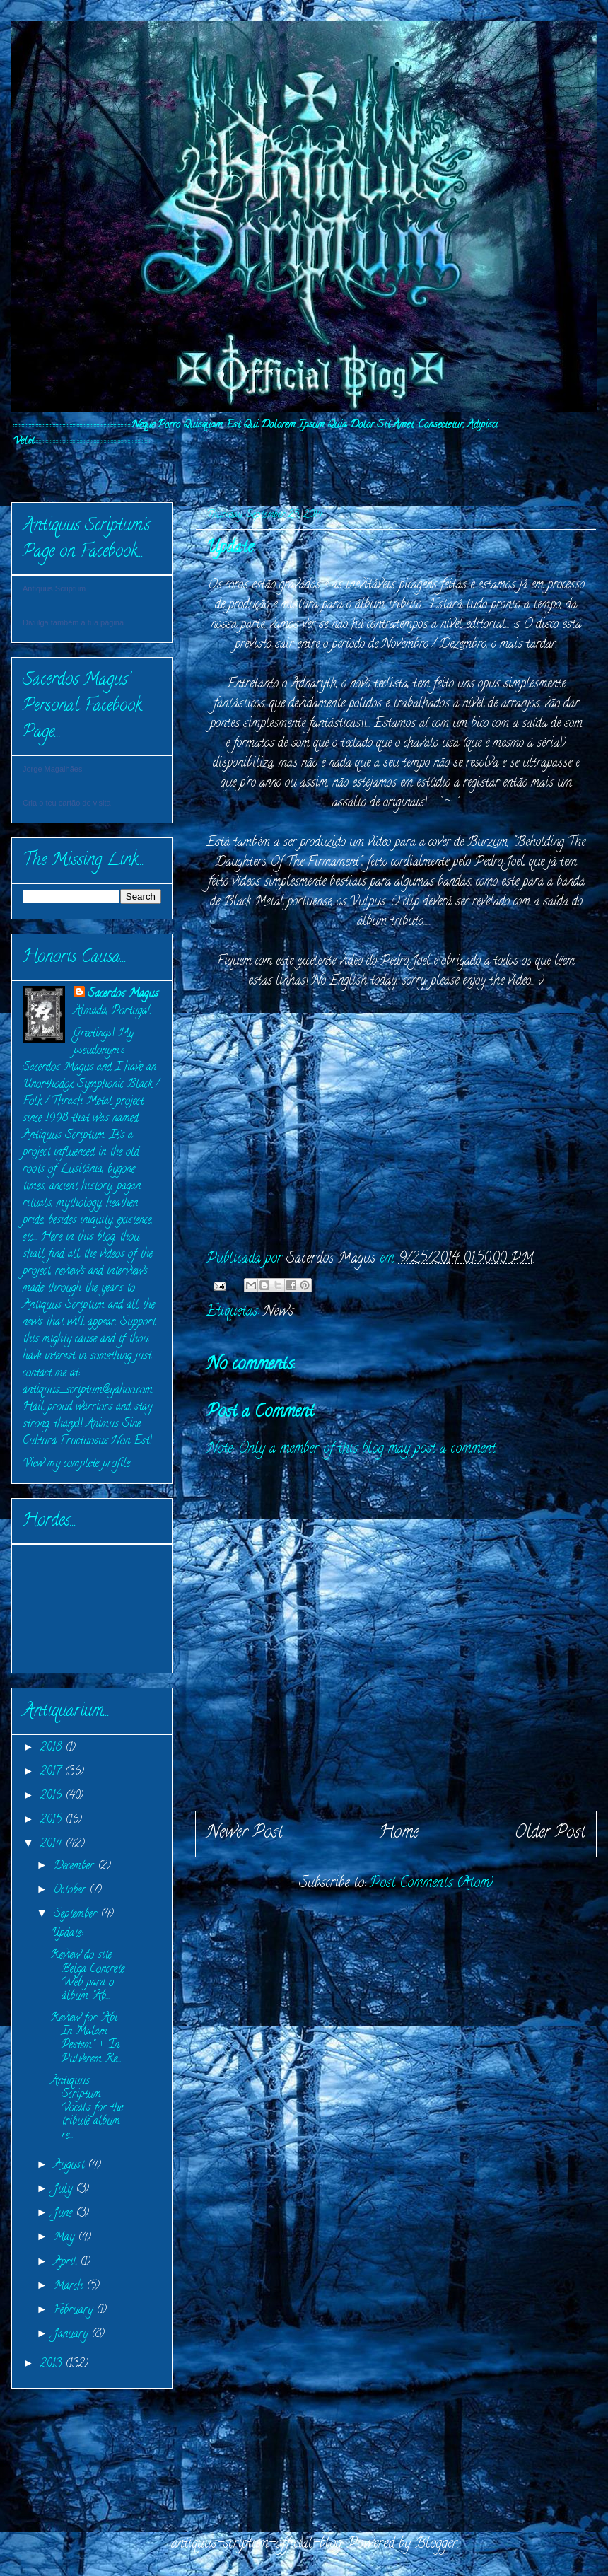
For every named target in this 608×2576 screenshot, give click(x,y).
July (65, 2189)
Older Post (550, 1834)
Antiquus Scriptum (54, 588)
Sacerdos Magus (123, 994)
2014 (52, 1844)
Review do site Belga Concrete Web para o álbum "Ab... (87, 1976)
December (76, 1866)
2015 (52, 1820)
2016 (52, 1796)
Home (399, 1834)
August (71, 2165)
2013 (52, 2364)
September (77, 1914)
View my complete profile (76, 1464)
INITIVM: (59, 468)
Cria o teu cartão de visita (67, 803)
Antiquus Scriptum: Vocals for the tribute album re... (87, 2109)
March (70, 2286)
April (67, 2262)
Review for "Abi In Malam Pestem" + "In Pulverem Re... (86, 2039)
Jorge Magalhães (52, 769)
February (75, 2310)
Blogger (436, 2544)
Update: (67, 1933)
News (278, 1312)
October (71, 1890)
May (66, 2237)
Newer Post (244, 1834)
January (72, 2334)
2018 (52, 1748)
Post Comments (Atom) (431, 1884)
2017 (52, 1772)
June (65, 2213)
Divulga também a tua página (73, 622)
